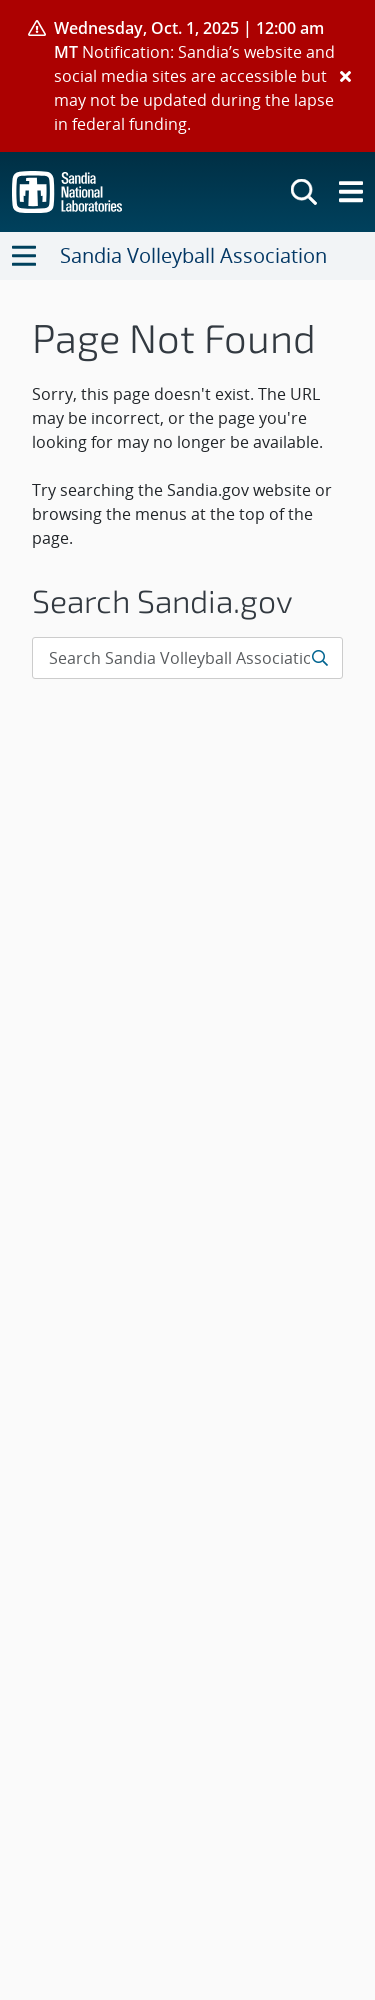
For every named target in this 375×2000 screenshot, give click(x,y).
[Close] (345, 76)
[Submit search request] (321, 658)
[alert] (187, 76)
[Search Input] (187, 658)
